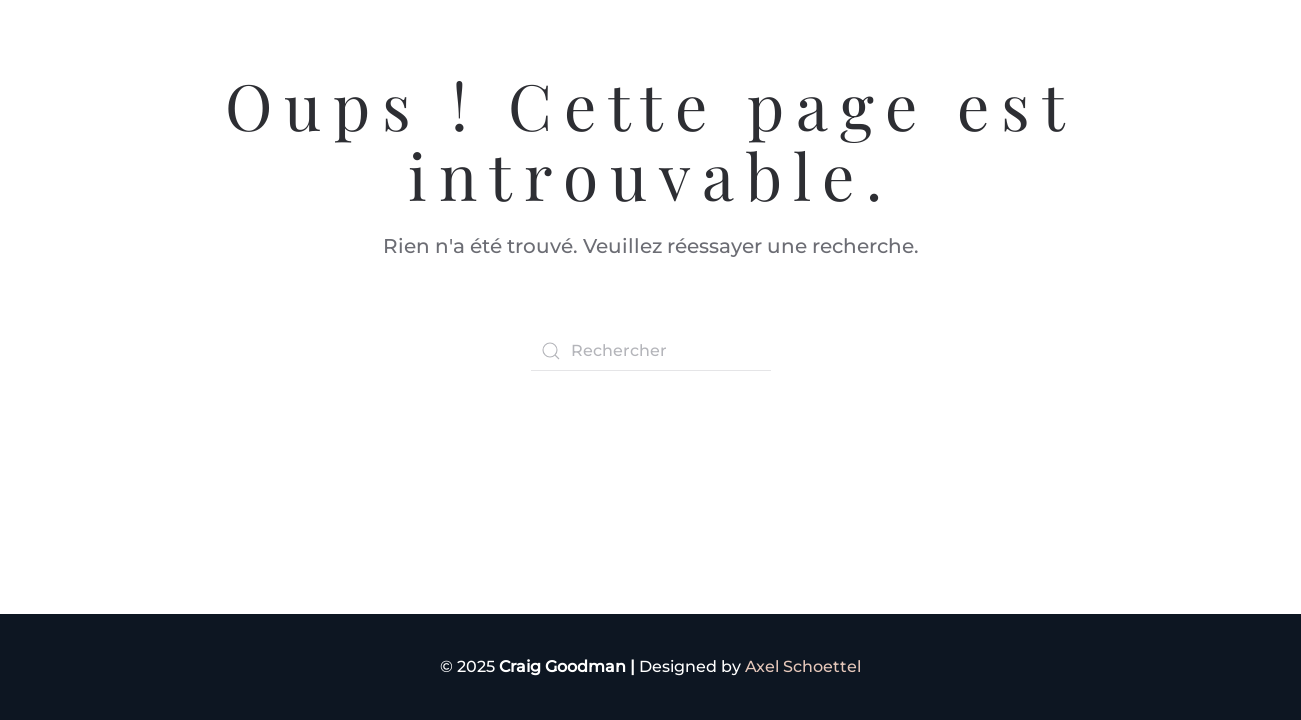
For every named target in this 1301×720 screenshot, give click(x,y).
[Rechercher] (651, 351)
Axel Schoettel (803, 666)
